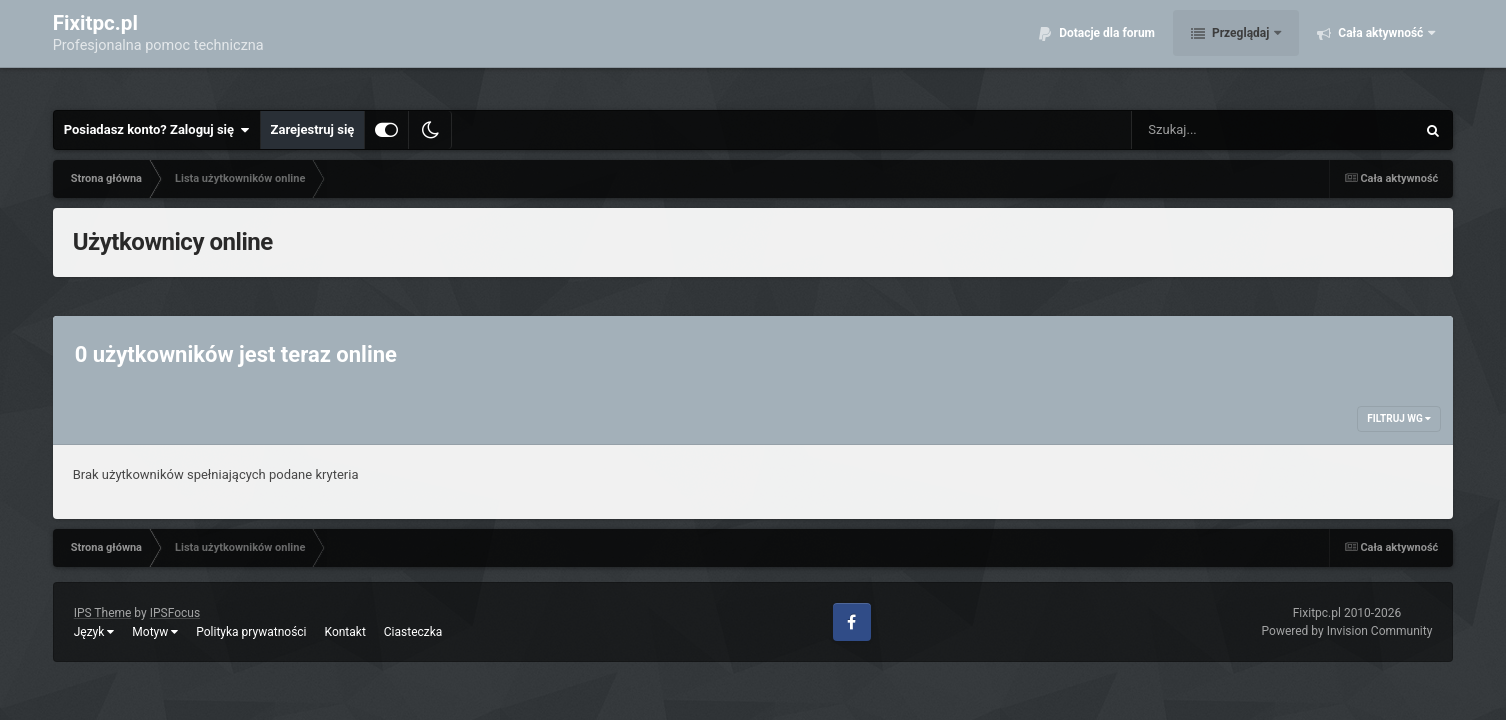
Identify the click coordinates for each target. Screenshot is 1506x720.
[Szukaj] (1228, 130)
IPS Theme (103, 613)
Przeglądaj (1240, 50)
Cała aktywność (1380, 50)
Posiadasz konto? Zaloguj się (157, 130)
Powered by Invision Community (1347, 631)
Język (94, 632)
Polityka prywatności (251, 632)
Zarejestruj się (313, 129)
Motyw (155, 632)
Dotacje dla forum (1105, 50)
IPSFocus (175, 613)
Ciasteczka (413, 632)
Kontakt (345, 632)
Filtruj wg (1399, 418)
